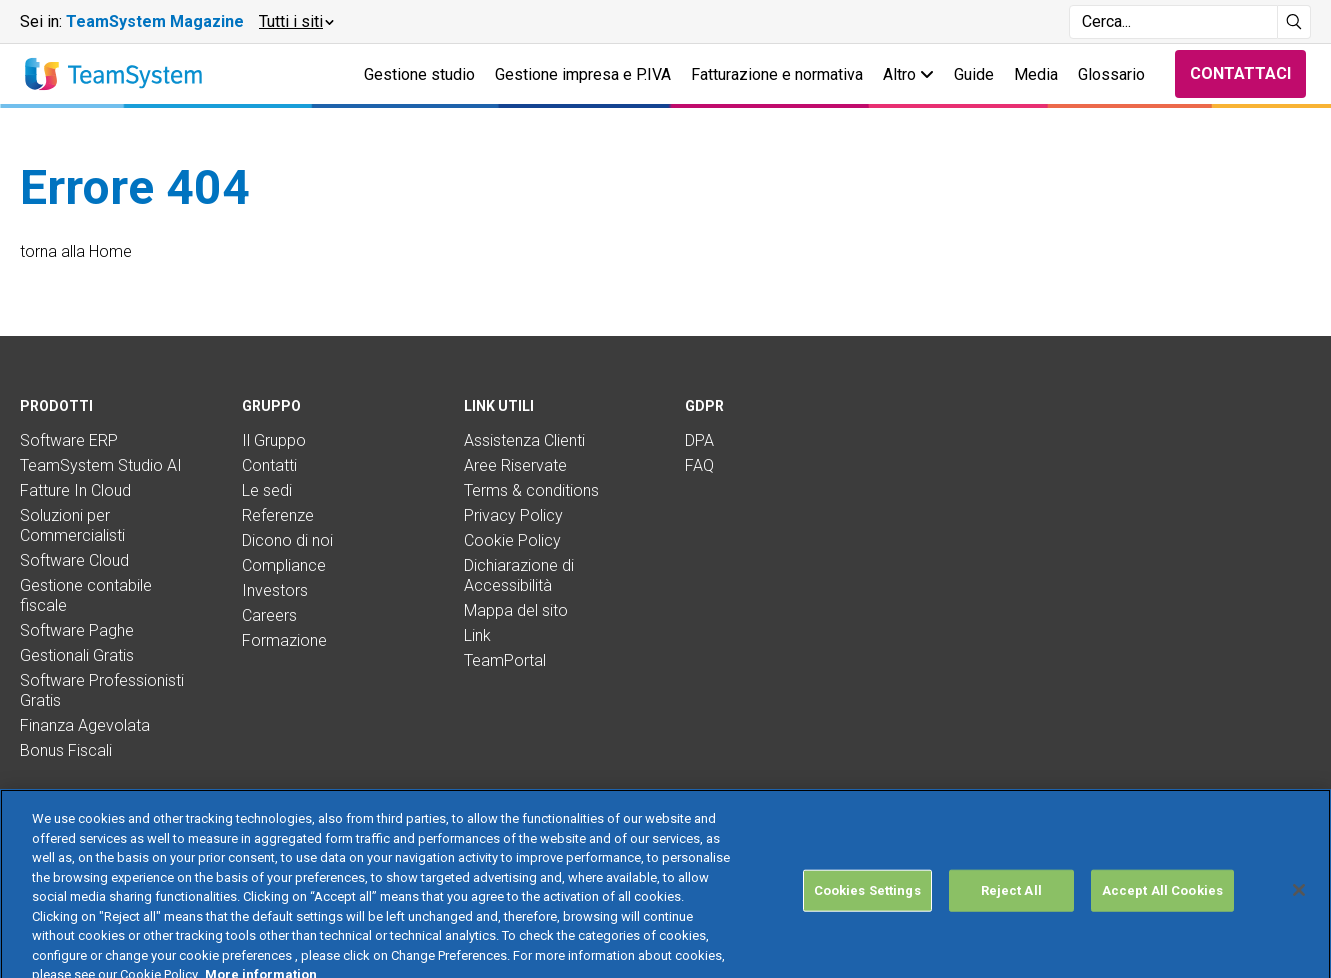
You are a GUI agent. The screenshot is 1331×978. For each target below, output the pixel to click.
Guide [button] (974, 74)
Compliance (284, 565)
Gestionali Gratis (77, 655)
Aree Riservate (515, 465)
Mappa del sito (516, 610)
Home (110, 251)
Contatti (269, 465)
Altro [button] (908, 74)
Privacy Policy (513, 515)
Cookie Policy (512, 540)
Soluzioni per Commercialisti (72, 525)
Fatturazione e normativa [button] (777, 74)
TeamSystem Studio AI (101, 465)
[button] (295, 22)
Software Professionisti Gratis (102, 690)
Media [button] (1036, 74)
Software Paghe (77, 630)
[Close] (1299, 926)
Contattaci (1240, 73)
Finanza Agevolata (85, 725)
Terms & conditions (531, 490)
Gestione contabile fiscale (86, 595)
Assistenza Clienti (524, 440)
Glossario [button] (1111, 74)
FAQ (699, 465)
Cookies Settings (867, 926)
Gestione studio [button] (419, 74)
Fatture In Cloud (75, 490)
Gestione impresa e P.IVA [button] (583, 74)
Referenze (278, 515)
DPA (699, 440)
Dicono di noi (287, 540)
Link (477, 635)
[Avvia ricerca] (1294, 22)
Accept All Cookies (1162, 926)
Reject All (1011, 926)
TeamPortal (505, 660)
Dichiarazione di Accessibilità (519, 575)
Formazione (284, 640)
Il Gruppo (274, 440)
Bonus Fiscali (66, 750)
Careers (269, 615)
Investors (275, 590)
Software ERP (69, 440)
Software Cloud (74, 560)
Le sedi (267, 490)
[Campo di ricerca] (1173, 22)
